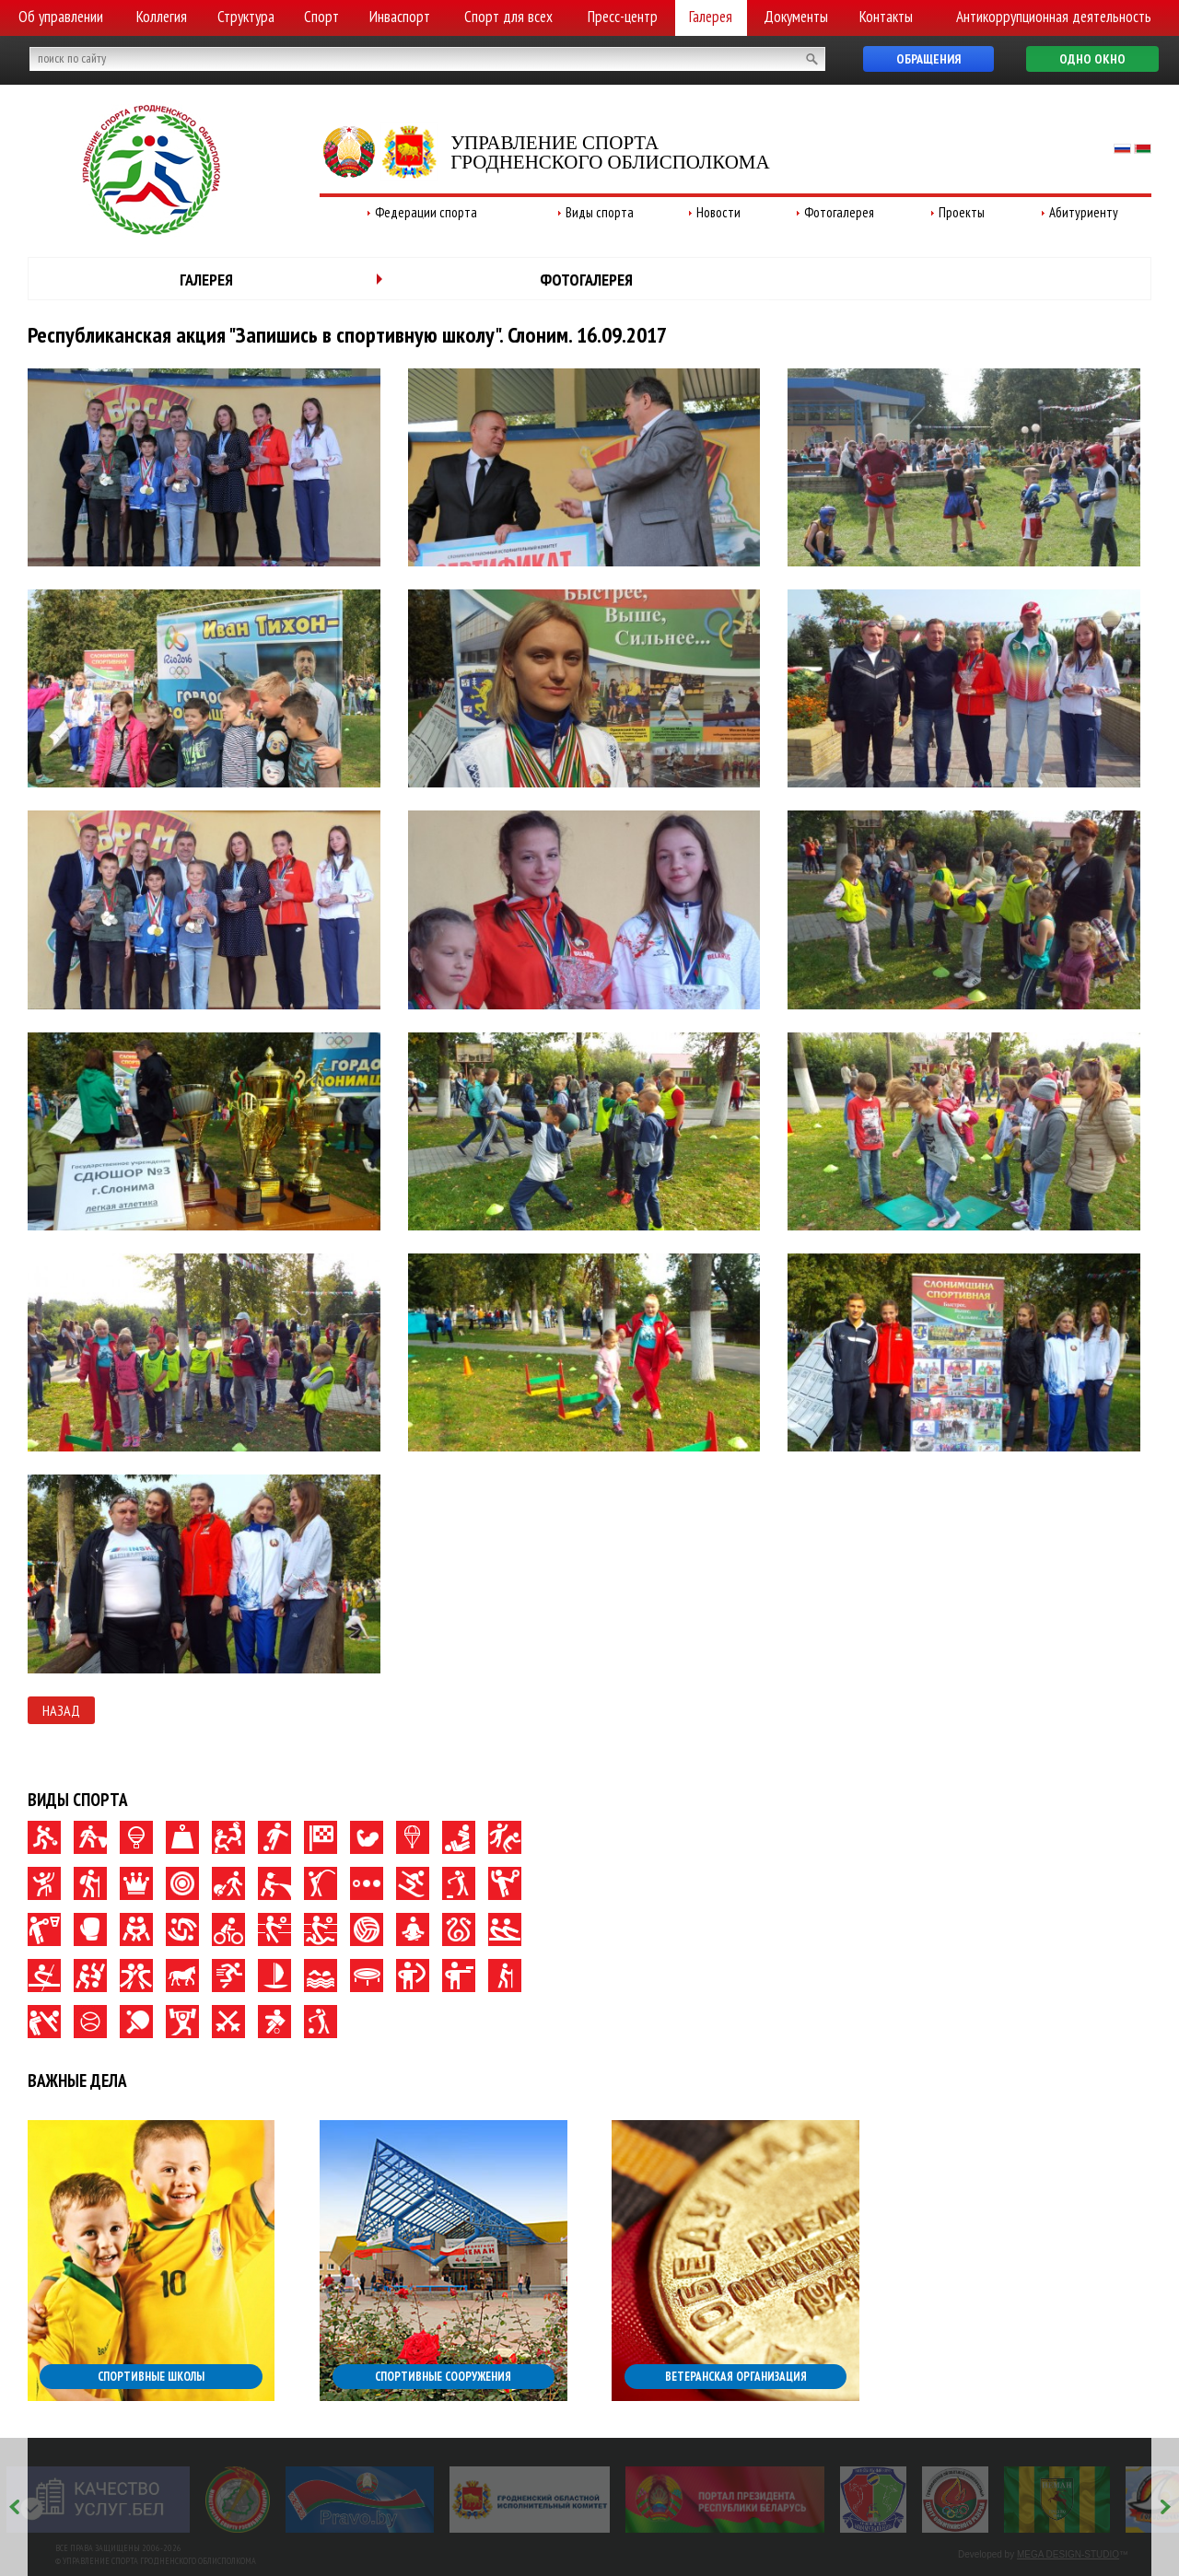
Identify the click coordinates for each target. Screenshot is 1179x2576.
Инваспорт (399, 16)
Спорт (321, 16)
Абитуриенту (1083, 212)
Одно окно (1092, 59)
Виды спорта (600, 212)
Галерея (710, 16)
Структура (245, 16)
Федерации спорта (426, 212)
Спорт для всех (508, 16)
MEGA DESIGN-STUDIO (1068, 2554)
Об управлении (60, 16)
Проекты (962, 212)
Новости (718, 212)
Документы (796, 16)
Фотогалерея (839, 212)
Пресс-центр (623, 16)
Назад (61, 1710)
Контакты (886, 16)
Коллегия (161, 16)
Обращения (928, 59)
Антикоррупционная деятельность (1053, 16)
